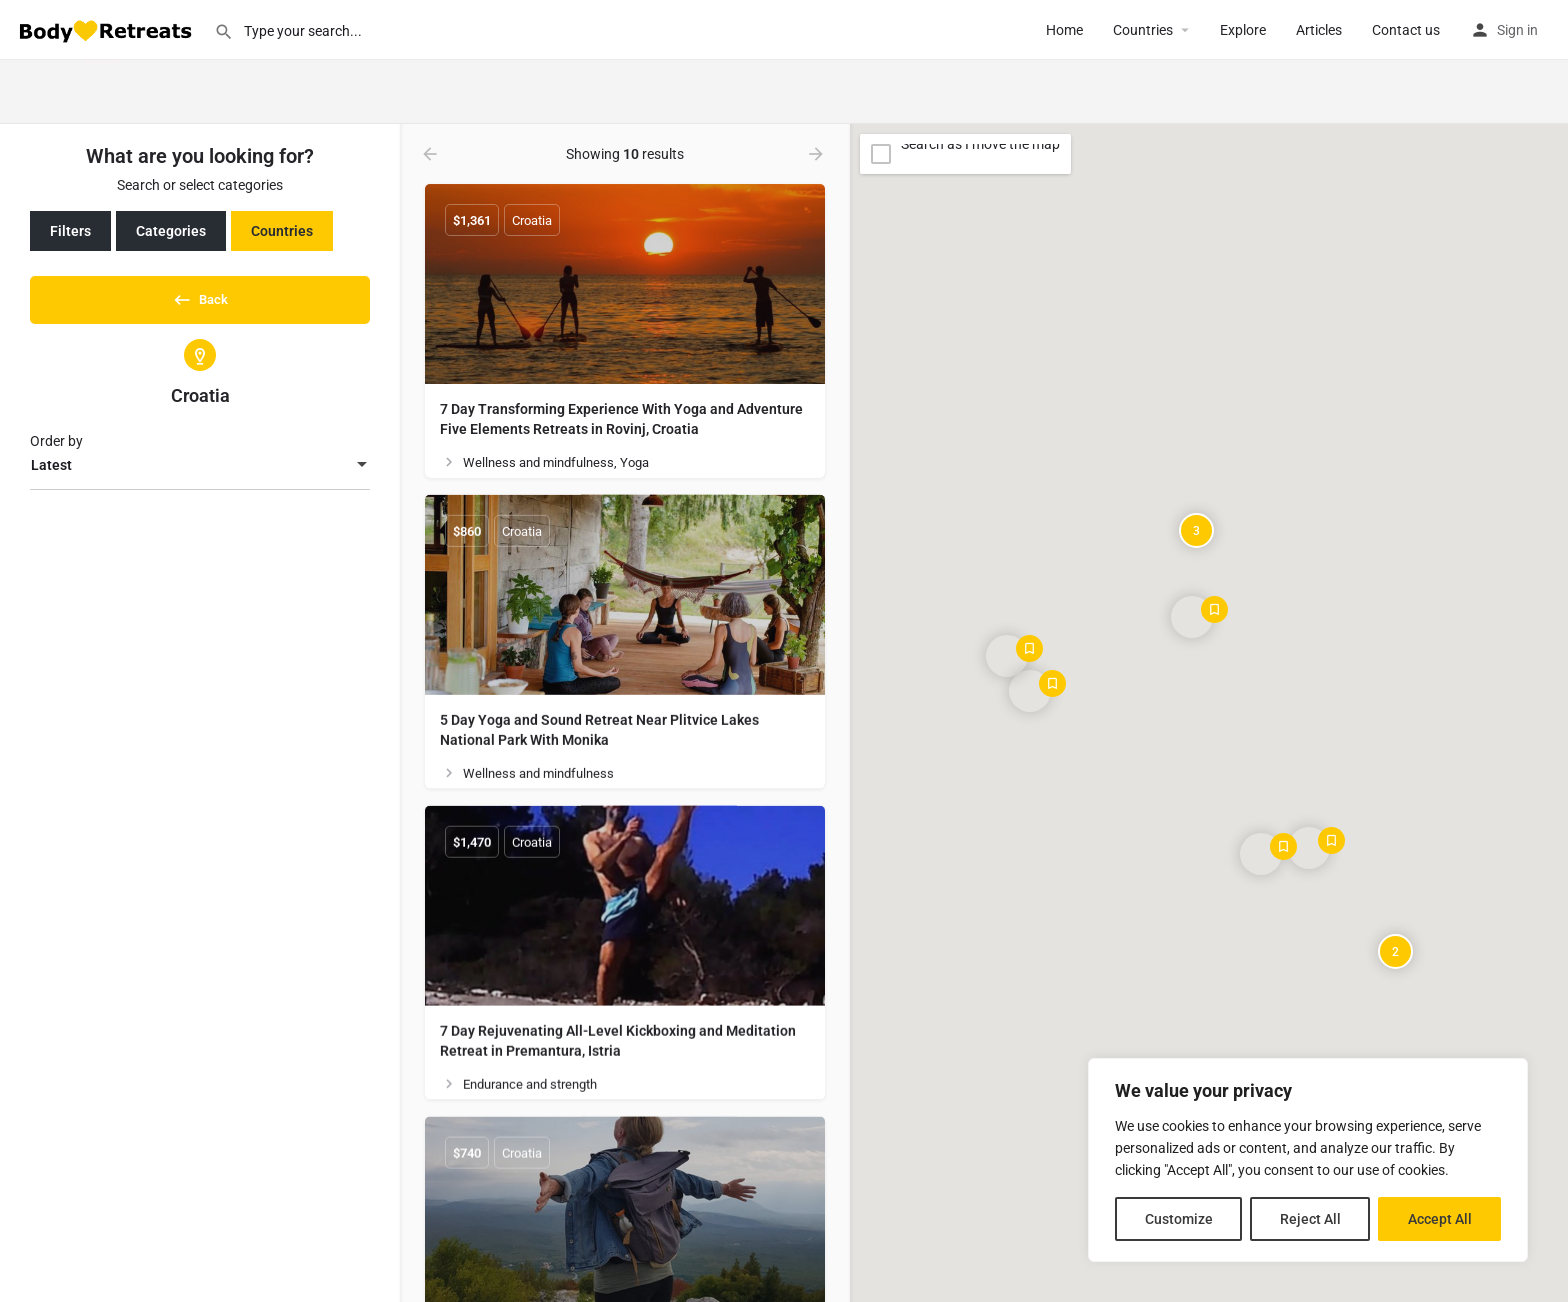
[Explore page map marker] (1007, 656)
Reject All (1310, 1219)
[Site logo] (107, 29)
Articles (1319, 30)
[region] (1308, 1160)
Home (1064, 30)
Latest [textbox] (51, 472)
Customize (1179, 1219)
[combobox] (200, 473)
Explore (1243, 30)
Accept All (1440, 1219)
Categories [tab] (171, 231)
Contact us (1406, 30)
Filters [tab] (70, 231)
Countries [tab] (282, 231)
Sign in (1517, 30)
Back (200, 296)
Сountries (1143, 30)
